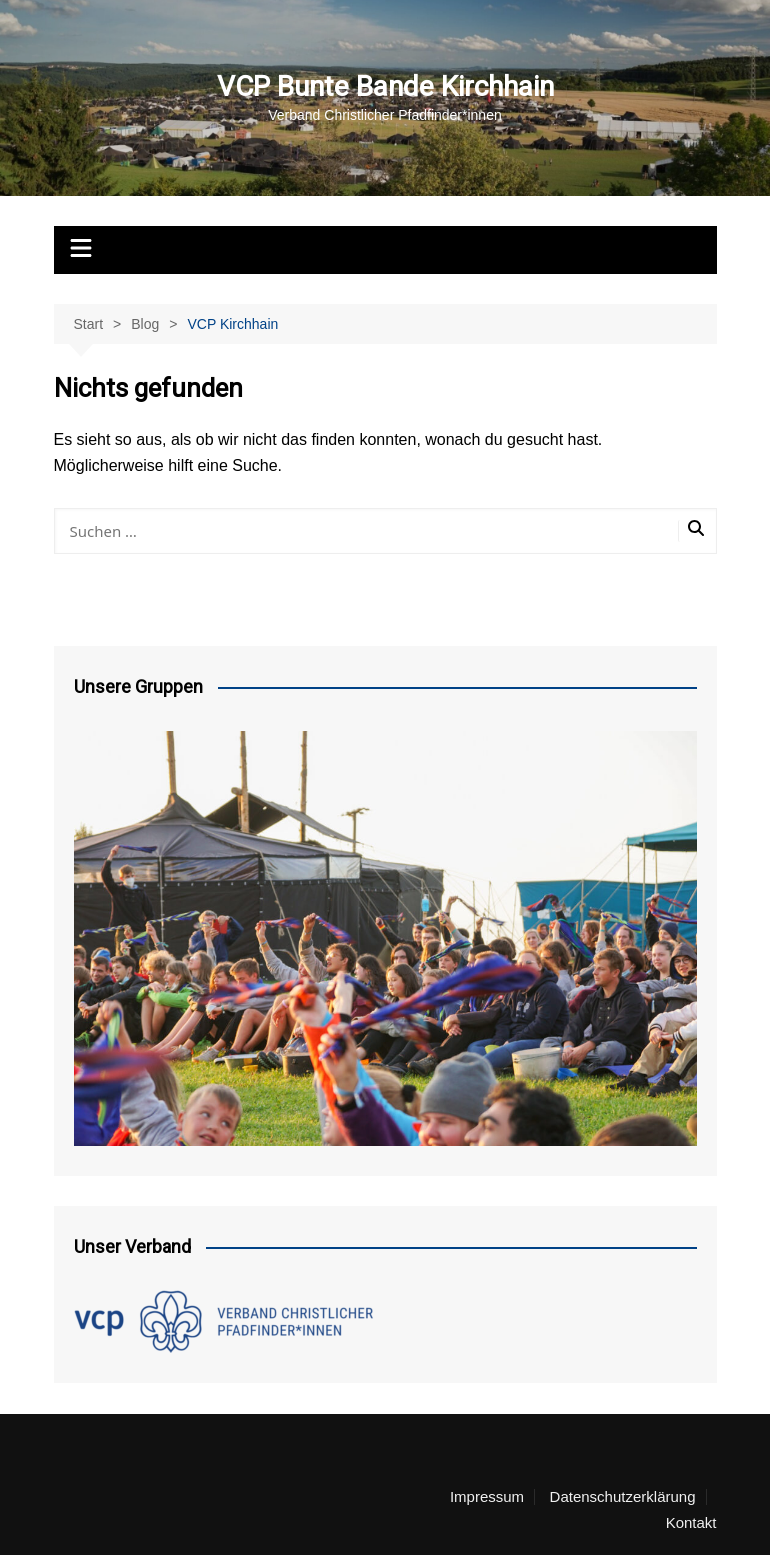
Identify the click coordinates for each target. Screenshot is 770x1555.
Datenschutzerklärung (623, 1497)
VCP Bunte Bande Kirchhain (385, 86)
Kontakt (691, 1523)
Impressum (487, 1497)
